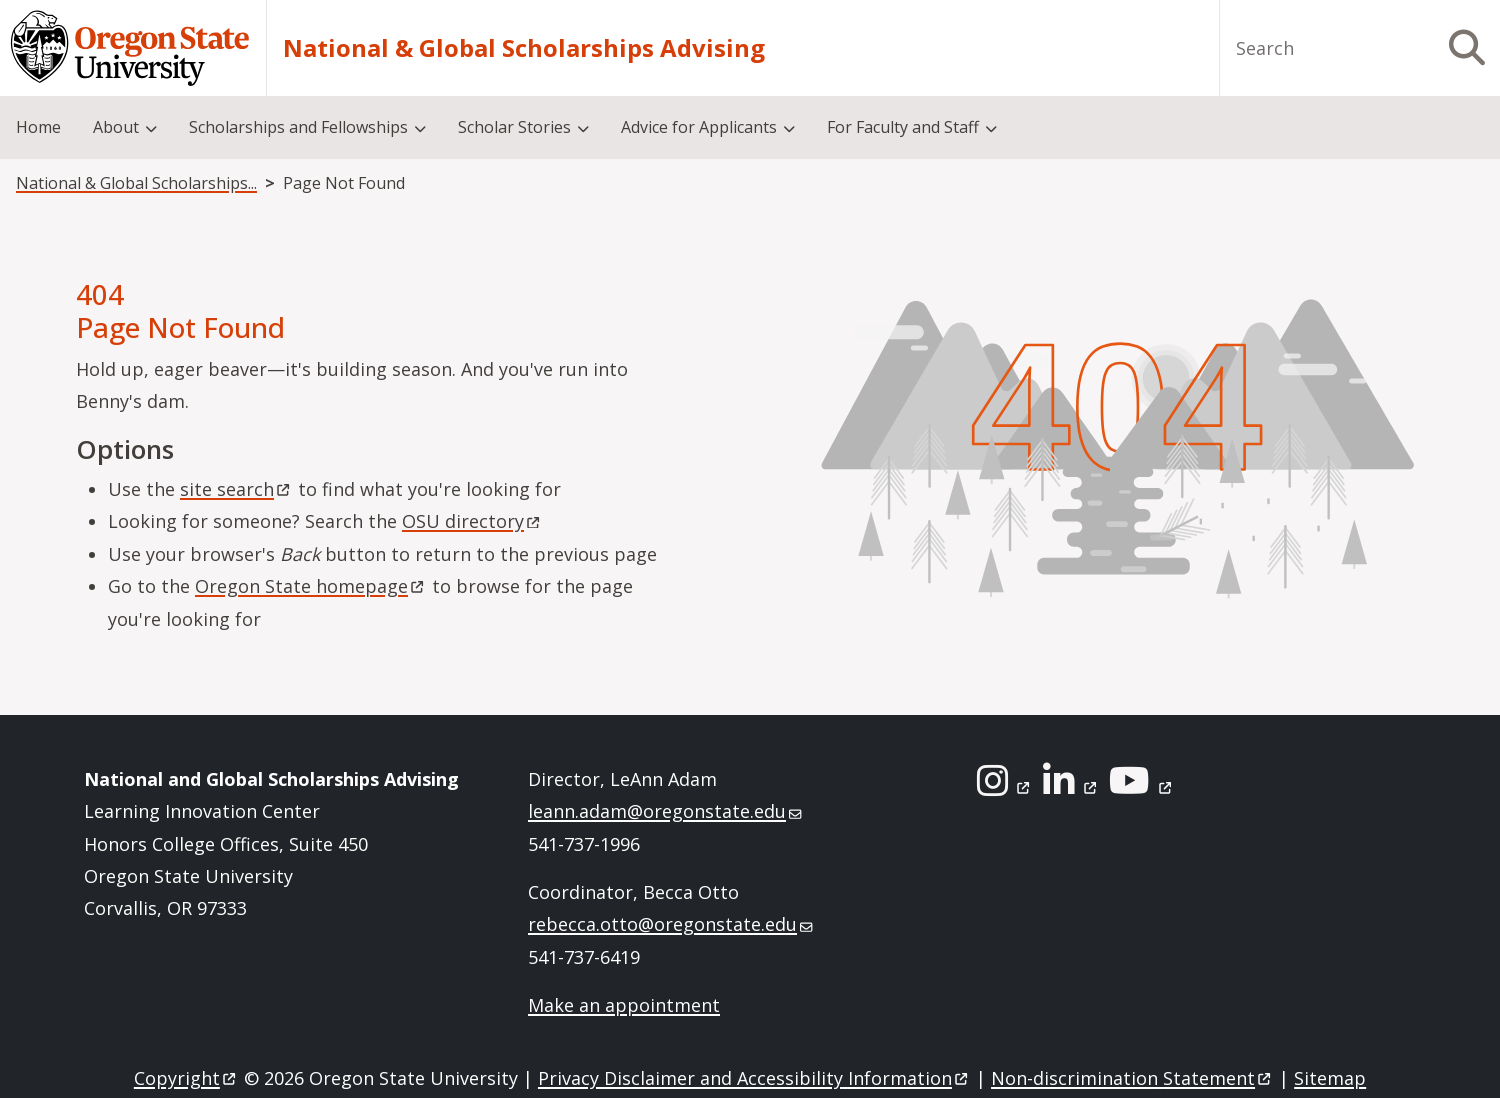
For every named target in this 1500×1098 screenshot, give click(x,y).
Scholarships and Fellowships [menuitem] (298, 127)
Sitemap (1330, 1078)
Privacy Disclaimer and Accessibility (754, 1078)
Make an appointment (624, 1005)
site (236, 489)
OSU (472, 521)
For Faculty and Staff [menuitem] (903, 127)
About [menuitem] (116, 127)
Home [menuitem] (38, 127)
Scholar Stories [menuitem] (514, 127)
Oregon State (311, 586)
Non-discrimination (1132, 1078)
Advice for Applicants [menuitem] (699, 127)
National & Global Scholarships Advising (524, 48)
